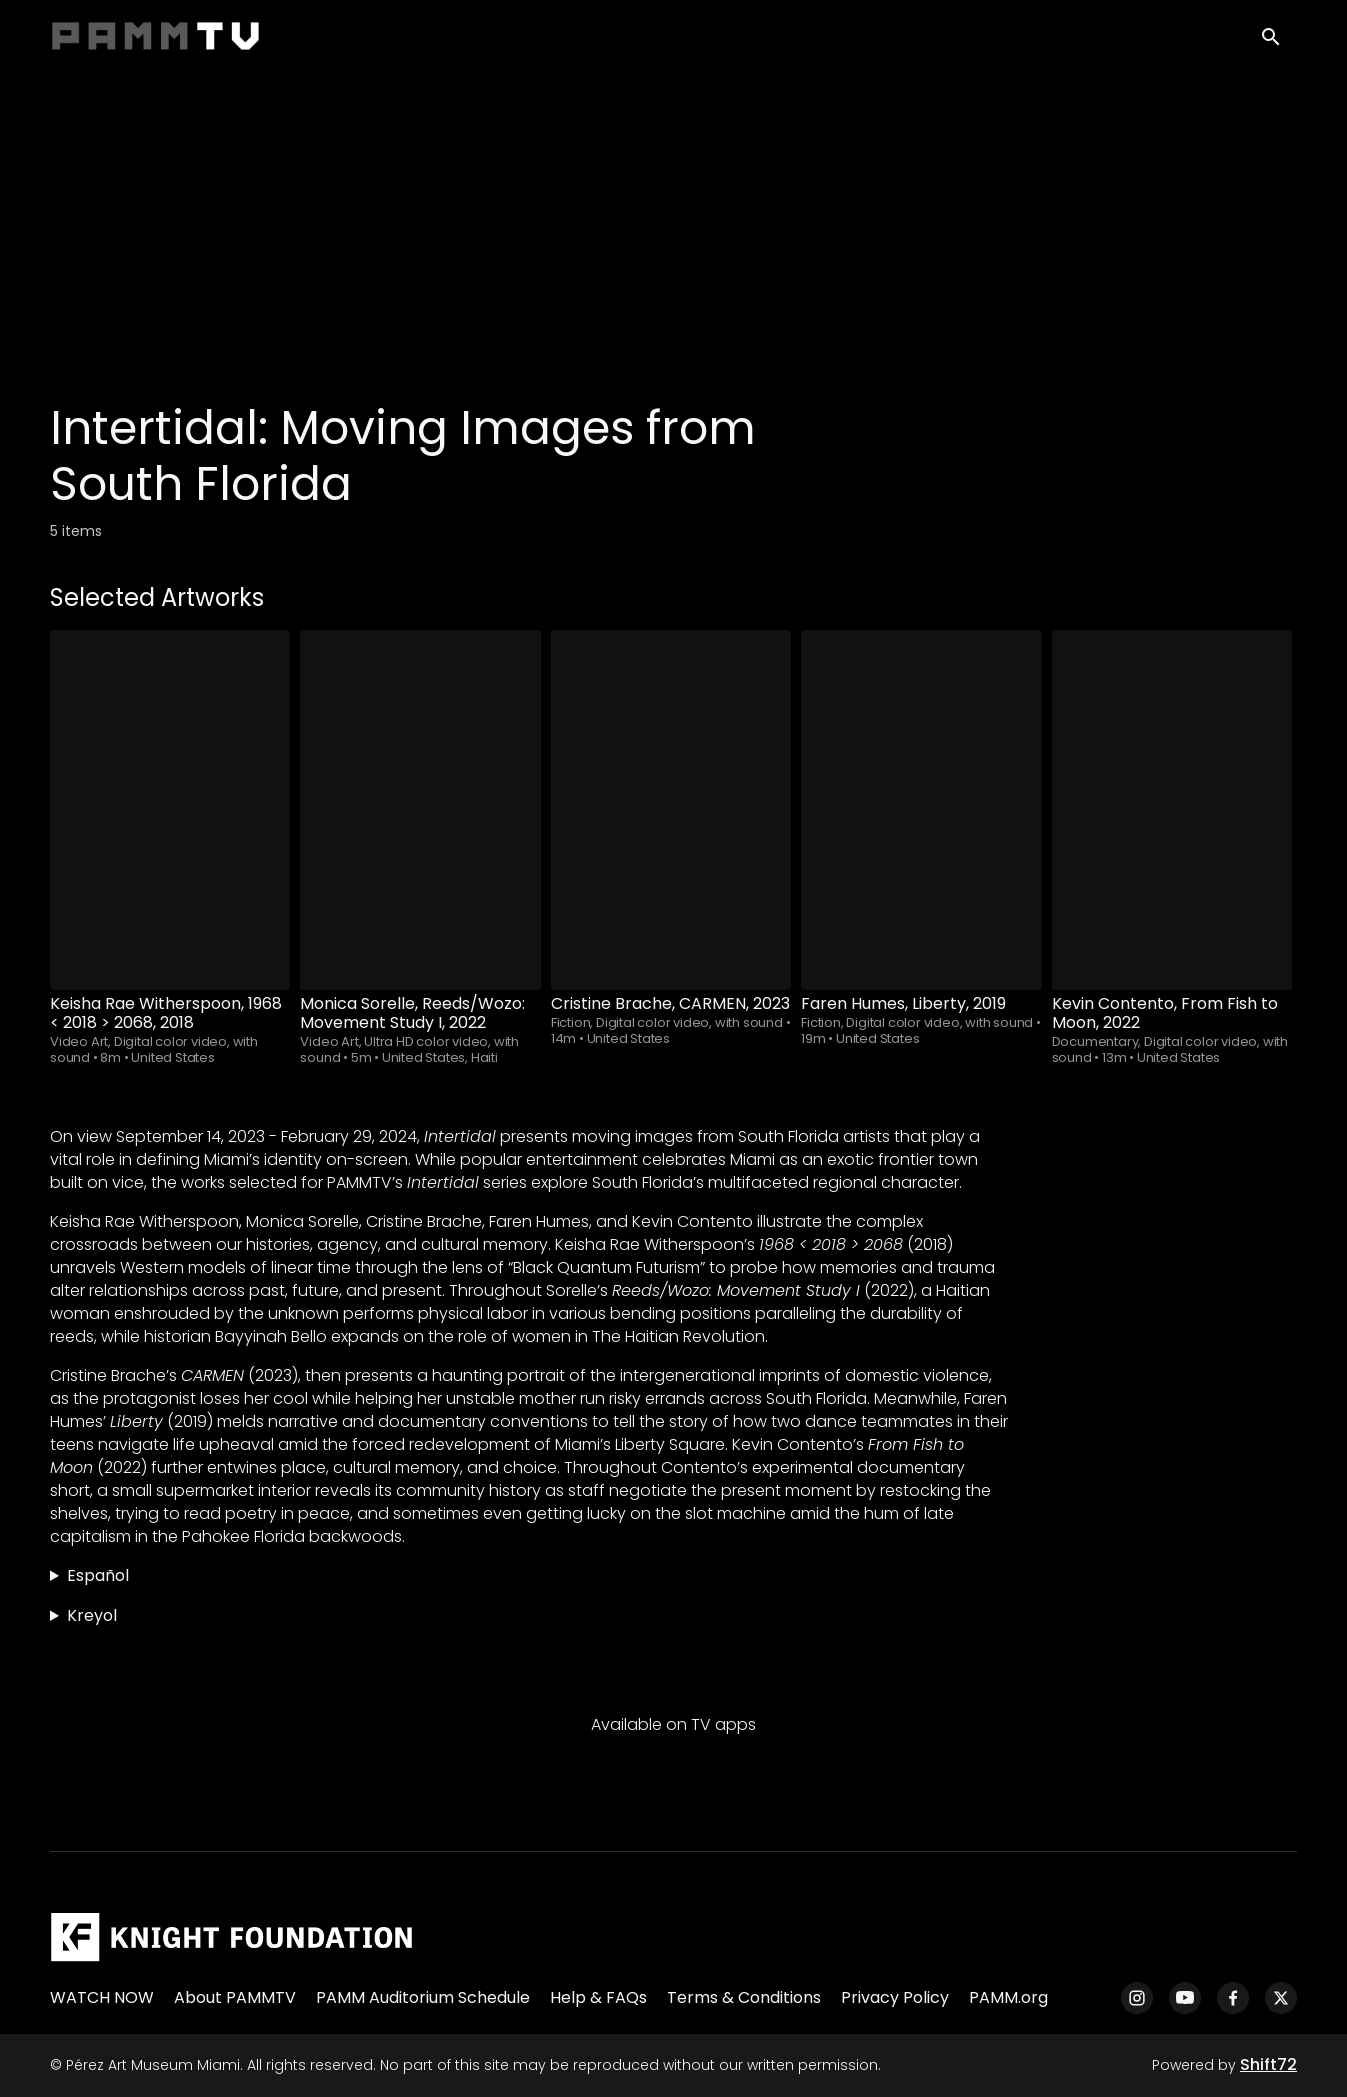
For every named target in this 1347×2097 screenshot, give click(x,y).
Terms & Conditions (744, 1997)
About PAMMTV (235, 1997)
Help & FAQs (598, 1997)
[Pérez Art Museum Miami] (231, 1937)
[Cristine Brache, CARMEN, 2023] (671, 810)
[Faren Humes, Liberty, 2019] (921, 810)
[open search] (1279, 41)
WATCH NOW (102, 1997)
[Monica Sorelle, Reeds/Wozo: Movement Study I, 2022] (420, 810)
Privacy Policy (895, 1997)
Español (98, 1575)
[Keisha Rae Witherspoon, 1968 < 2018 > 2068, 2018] (170, 810)
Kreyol (92, 1615)
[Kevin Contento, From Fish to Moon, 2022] (1172, 810)
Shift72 (1268, 2064)
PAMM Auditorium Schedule (423, 1997)
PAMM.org (1008, 1997)
